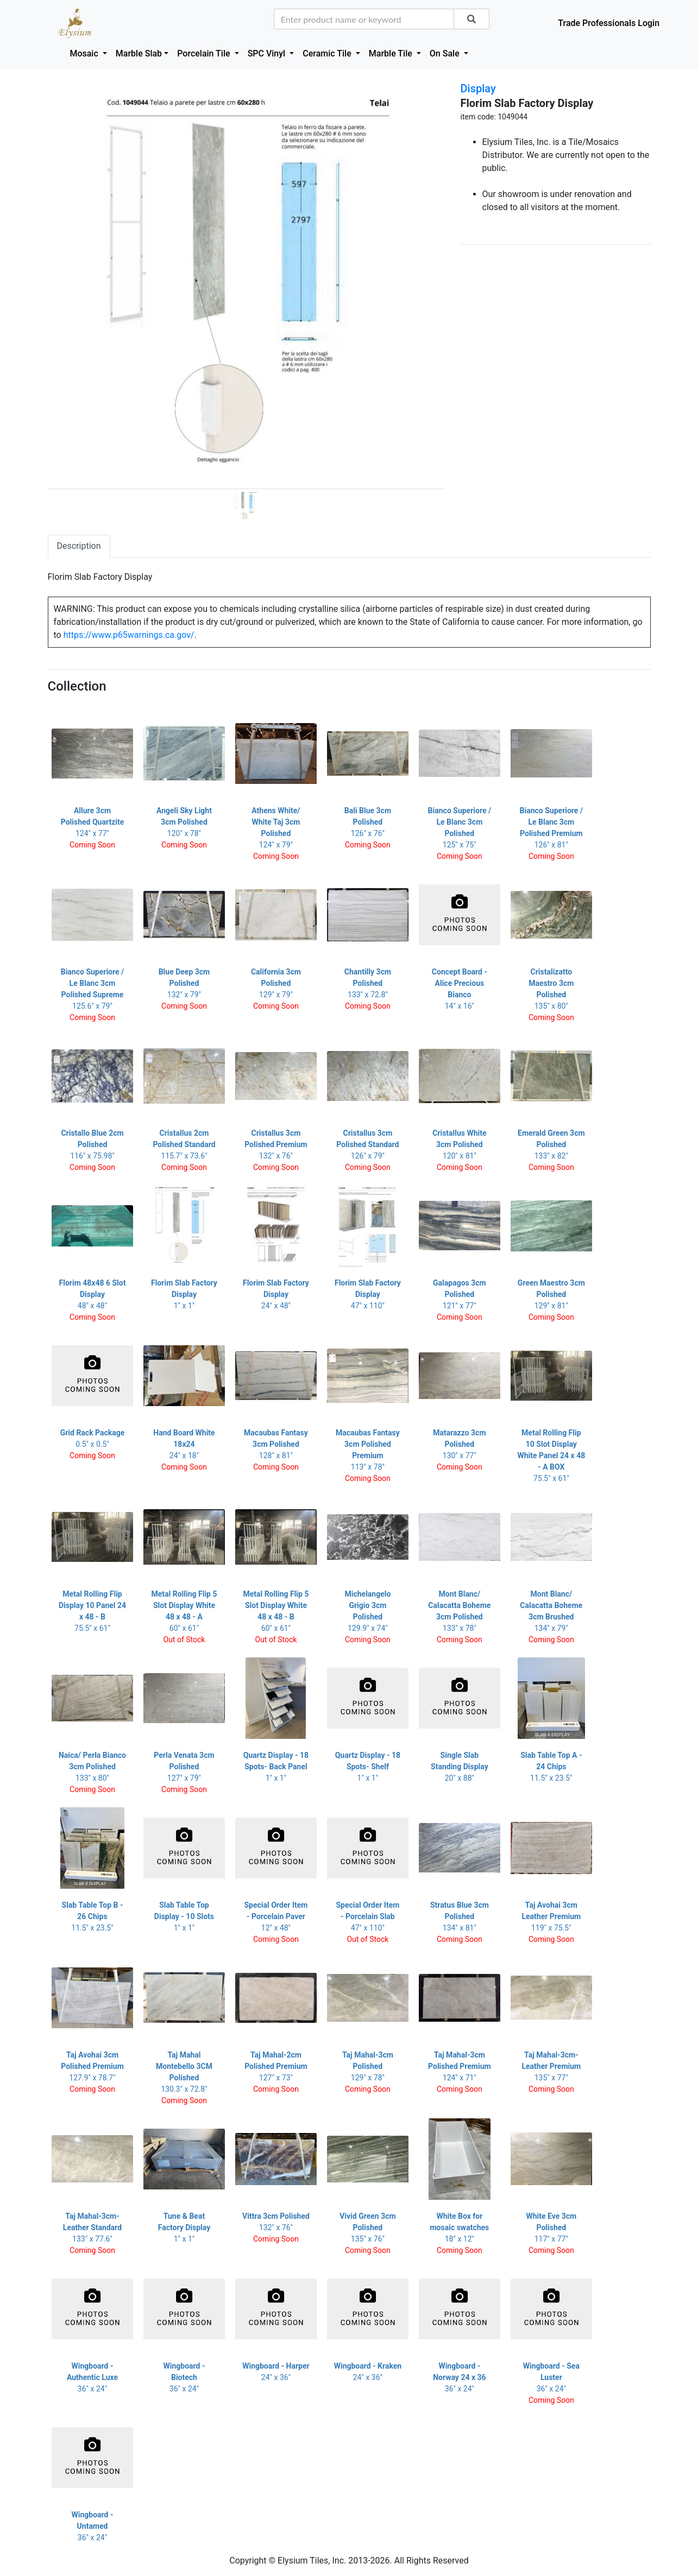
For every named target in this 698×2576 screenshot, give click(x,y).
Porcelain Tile (204, 53)
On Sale (446, 53)
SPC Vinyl (268, 53)
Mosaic (85, 53)
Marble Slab (139, 53)
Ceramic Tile (328, 53)
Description (79, 546)
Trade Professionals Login (608, 23)
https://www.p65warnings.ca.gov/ (129, 635)
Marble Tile (391, 53)
